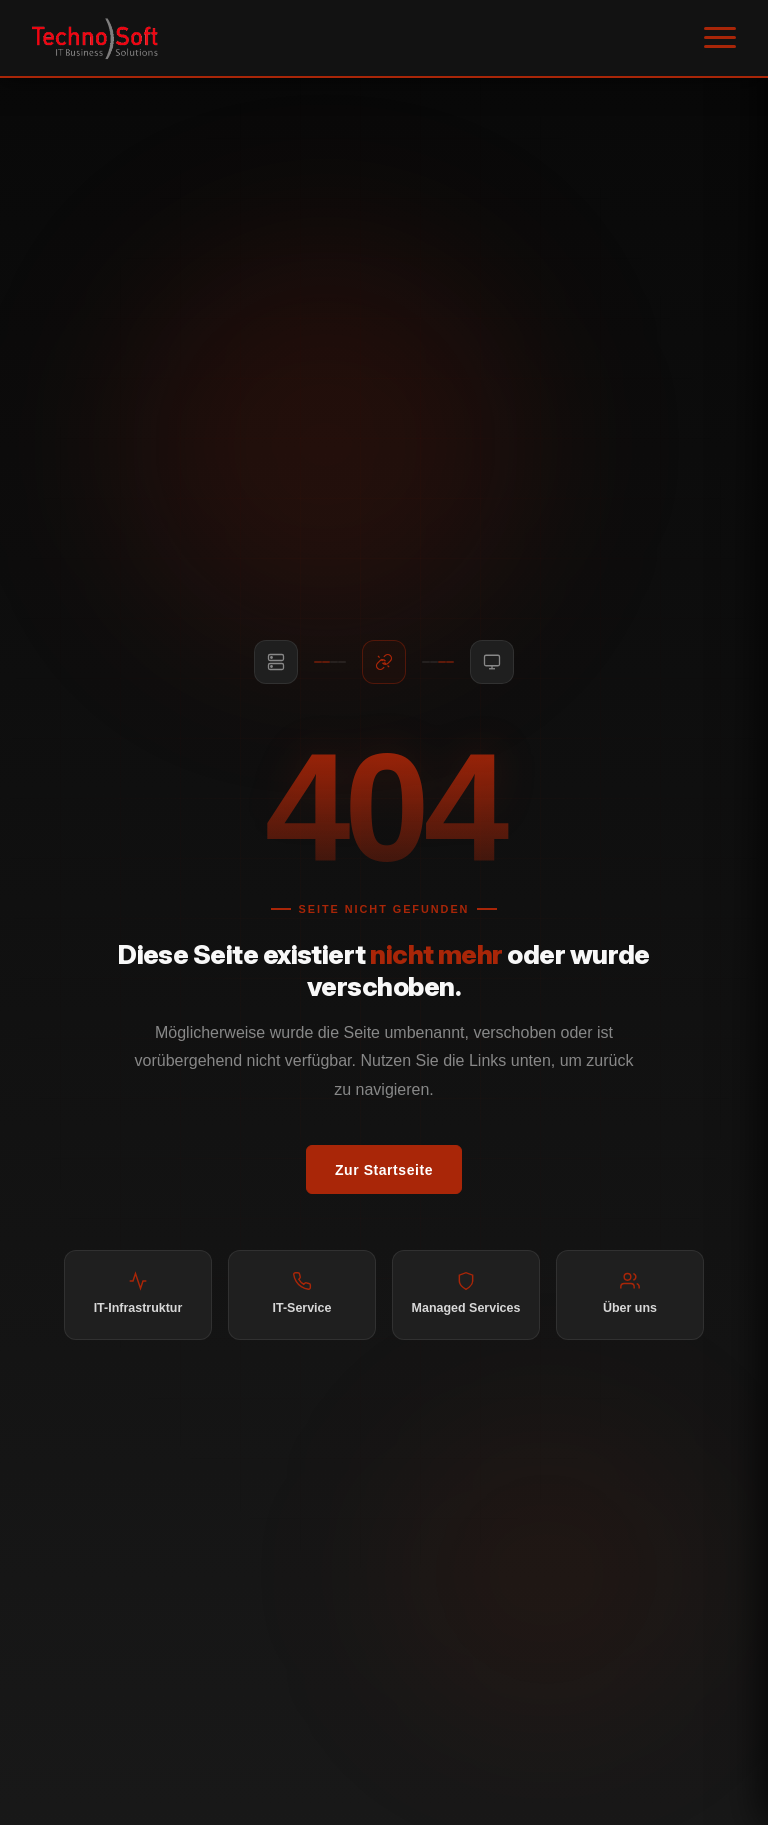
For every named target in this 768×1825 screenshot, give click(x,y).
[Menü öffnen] (720, 38)
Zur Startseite (384, 1170)
